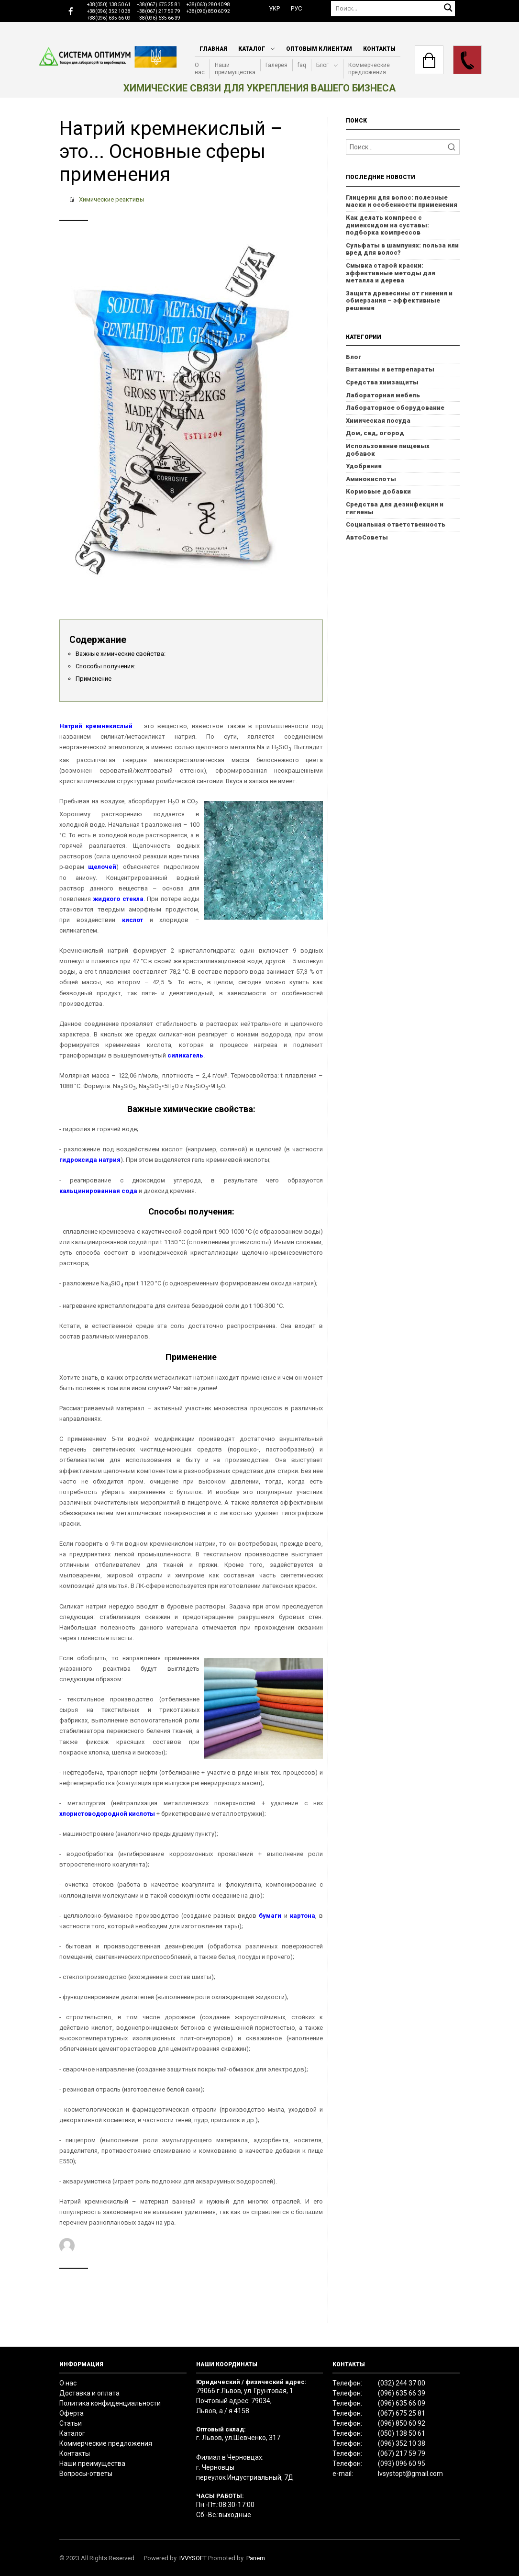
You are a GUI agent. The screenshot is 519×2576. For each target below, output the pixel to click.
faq (302, 65)
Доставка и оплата (89, 2393)
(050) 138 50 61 (401, 2433)
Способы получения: (105, 666)
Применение (93, 678)
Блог (322, 65)
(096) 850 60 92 (401, 2423)
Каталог (251, 48)
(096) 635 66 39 (401, 2393)
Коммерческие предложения (369, 69)
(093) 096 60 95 (401, 2463)
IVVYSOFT (193, 2558)
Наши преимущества (235, 69)
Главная (213, 48)
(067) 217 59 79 (401, 2453)
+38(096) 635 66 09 (109, 18)
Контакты (379, 48)
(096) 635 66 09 (401, 2403)
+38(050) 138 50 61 (109, 4)
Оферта (71, 2413)
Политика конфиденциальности (110, 2403)
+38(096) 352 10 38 (109, 11)
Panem (255, 2558)
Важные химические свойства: (121, 653)
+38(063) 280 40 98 (208, 4)
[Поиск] (393, 8)
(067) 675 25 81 (401, 2413)
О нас (200, 69)
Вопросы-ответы (85, 2473)
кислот (132, 919)
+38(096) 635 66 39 (158, 18)
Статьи (70, 2423)
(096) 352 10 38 (401, 2443)
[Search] (403, 147)
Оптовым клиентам (319, 48)
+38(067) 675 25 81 (158, 4)
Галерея (276, 65)
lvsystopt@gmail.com (410, 2473)
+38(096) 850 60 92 (208, 11)
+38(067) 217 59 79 (158, 11)
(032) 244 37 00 (401, 2383)
